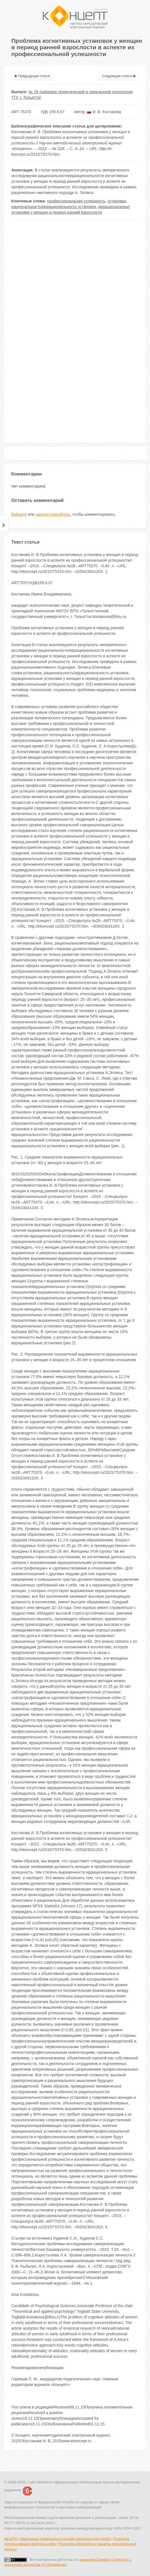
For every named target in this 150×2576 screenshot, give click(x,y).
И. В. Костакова (104, 112)
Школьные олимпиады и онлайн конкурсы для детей (65, 2539)
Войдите (19, 514)
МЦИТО (10, 2539)
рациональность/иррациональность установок (53, 206)
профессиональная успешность (76, 201)
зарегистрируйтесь (53, 514)
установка (116, 201)
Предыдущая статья (32, 76)
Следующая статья (119, 76)
